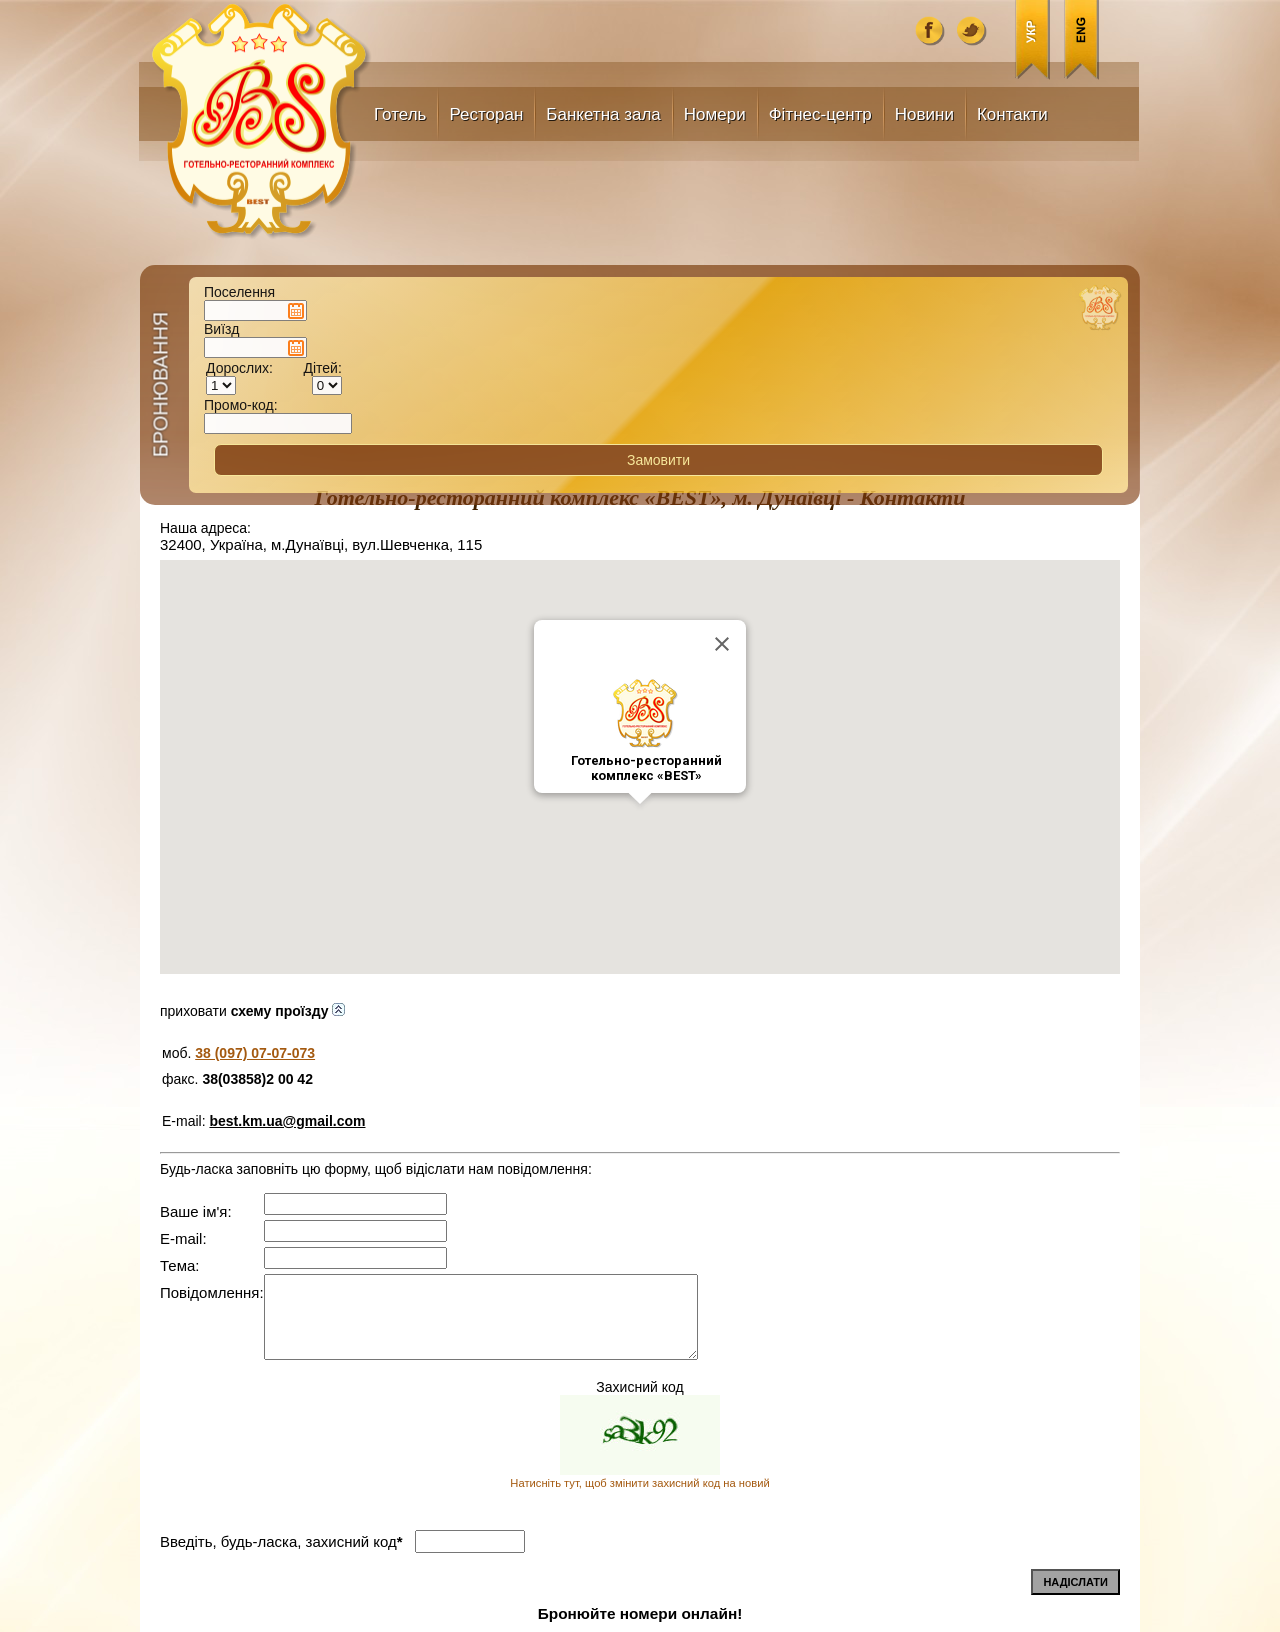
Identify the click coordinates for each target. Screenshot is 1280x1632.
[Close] (722, 343)
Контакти (1012, 114)
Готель (400, 114)
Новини (924, 114)
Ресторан (486, 114)
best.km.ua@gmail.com (287, 820)
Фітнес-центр (820, 114)
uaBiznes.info (926, 1612)
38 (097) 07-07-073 (255, 752)
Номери (715, 114)
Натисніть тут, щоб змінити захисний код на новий (639, 1182)
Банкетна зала (603, 114)
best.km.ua (281, 1611)
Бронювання (121, 207)
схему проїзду (288, 710)
